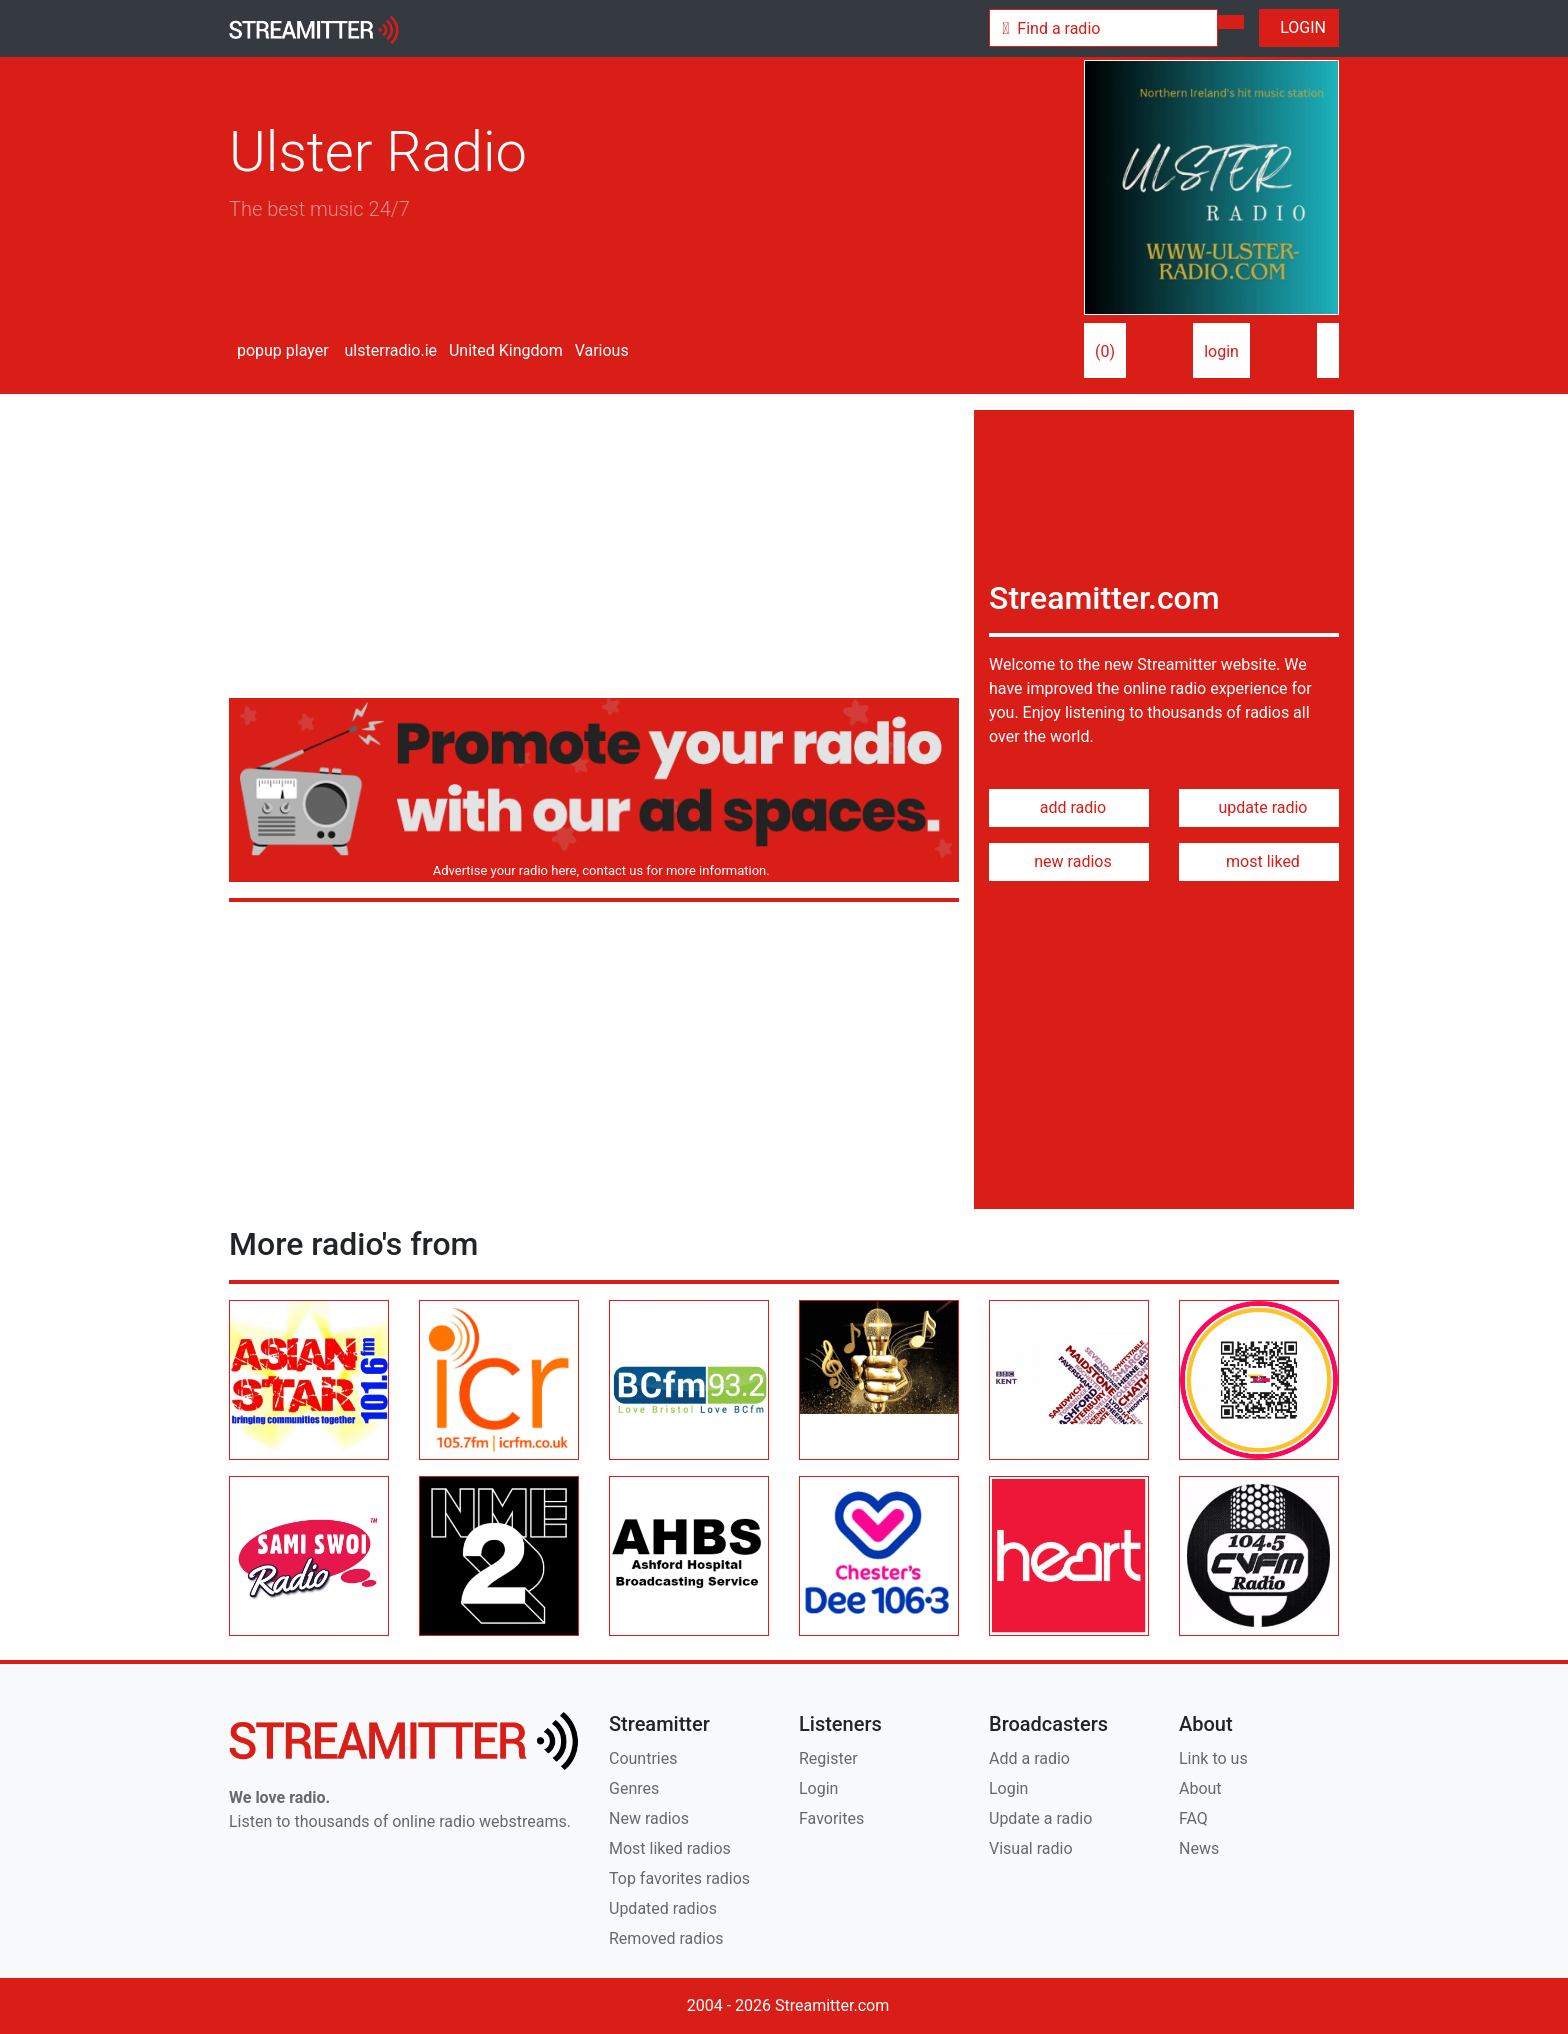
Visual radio (1031, 1848)
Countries (643, 1758)
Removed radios (666, 1938)
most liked (1259, 861)
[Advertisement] (594, 550)
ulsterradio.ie (389, 350)
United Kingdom (504, 350)
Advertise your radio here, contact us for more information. (597, 870)
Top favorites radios (679, 1878)
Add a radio (1029, 1758)
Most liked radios (670, 1848)
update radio (1258, 807)
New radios (649, 1818)
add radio (1069, 807)
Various (600, 350)
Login (818, 1788)
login (1221, 351)
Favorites (831, 1818)
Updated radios (663, 1908)
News (1199, 1848)
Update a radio (1040, 1818)
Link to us (1213, 1758)
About (1200, 1788)
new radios (1068, 861)
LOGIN (1299, 27)
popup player (279, 350)
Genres (634, 1788)
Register (828, 1758)
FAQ (1193, 1818)
